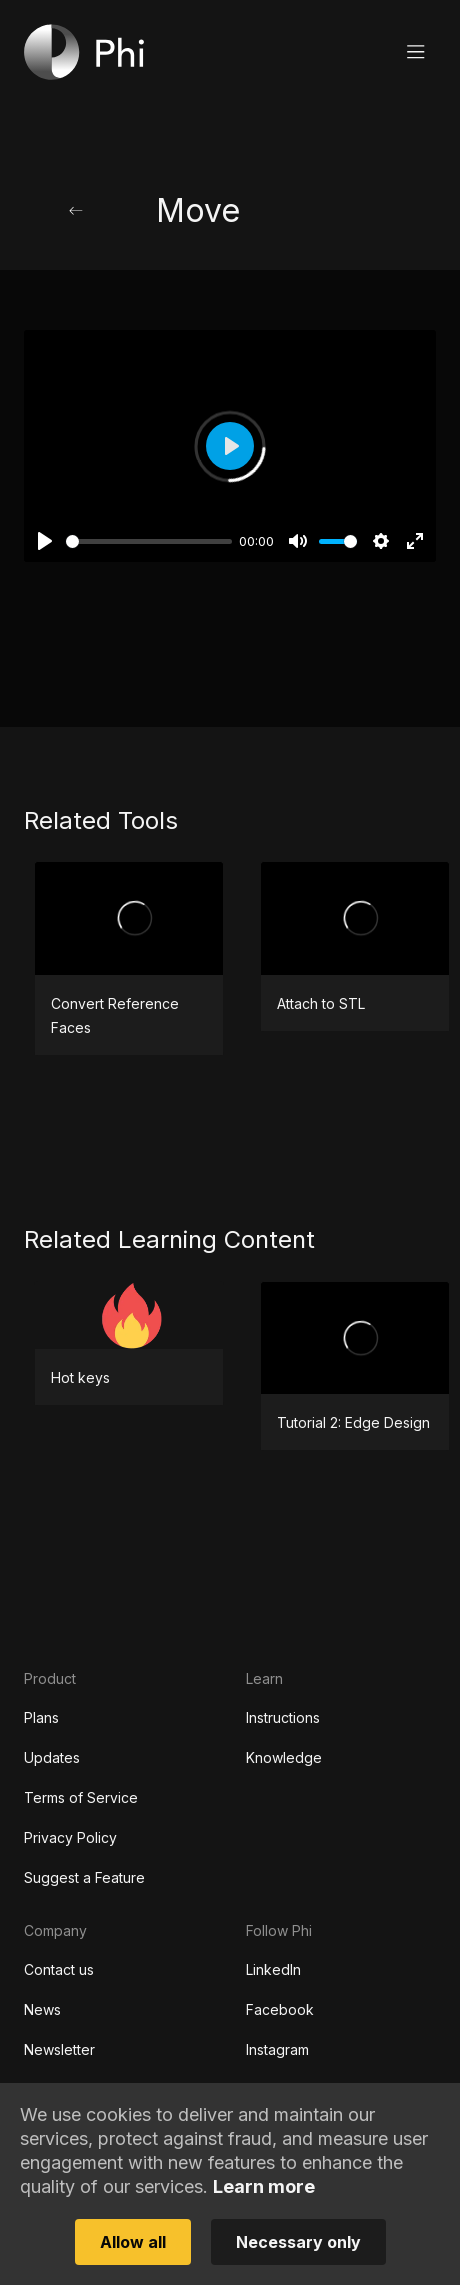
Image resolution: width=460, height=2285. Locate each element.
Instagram (277, 2049)
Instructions (283, 1717)
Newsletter (59, 2049)
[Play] (45, 541)
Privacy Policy (70, 1837)
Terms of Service (81, 1797)
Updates (52, 1757)
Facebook (280, 2009)
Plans (41, 1717)
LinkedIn (273, 1969)
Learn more (264, 2186)
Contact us (59, 1969)
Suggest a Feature (84, 1877)
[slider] (149, 541)
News (42, 2009)
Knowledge (284, 1757)
